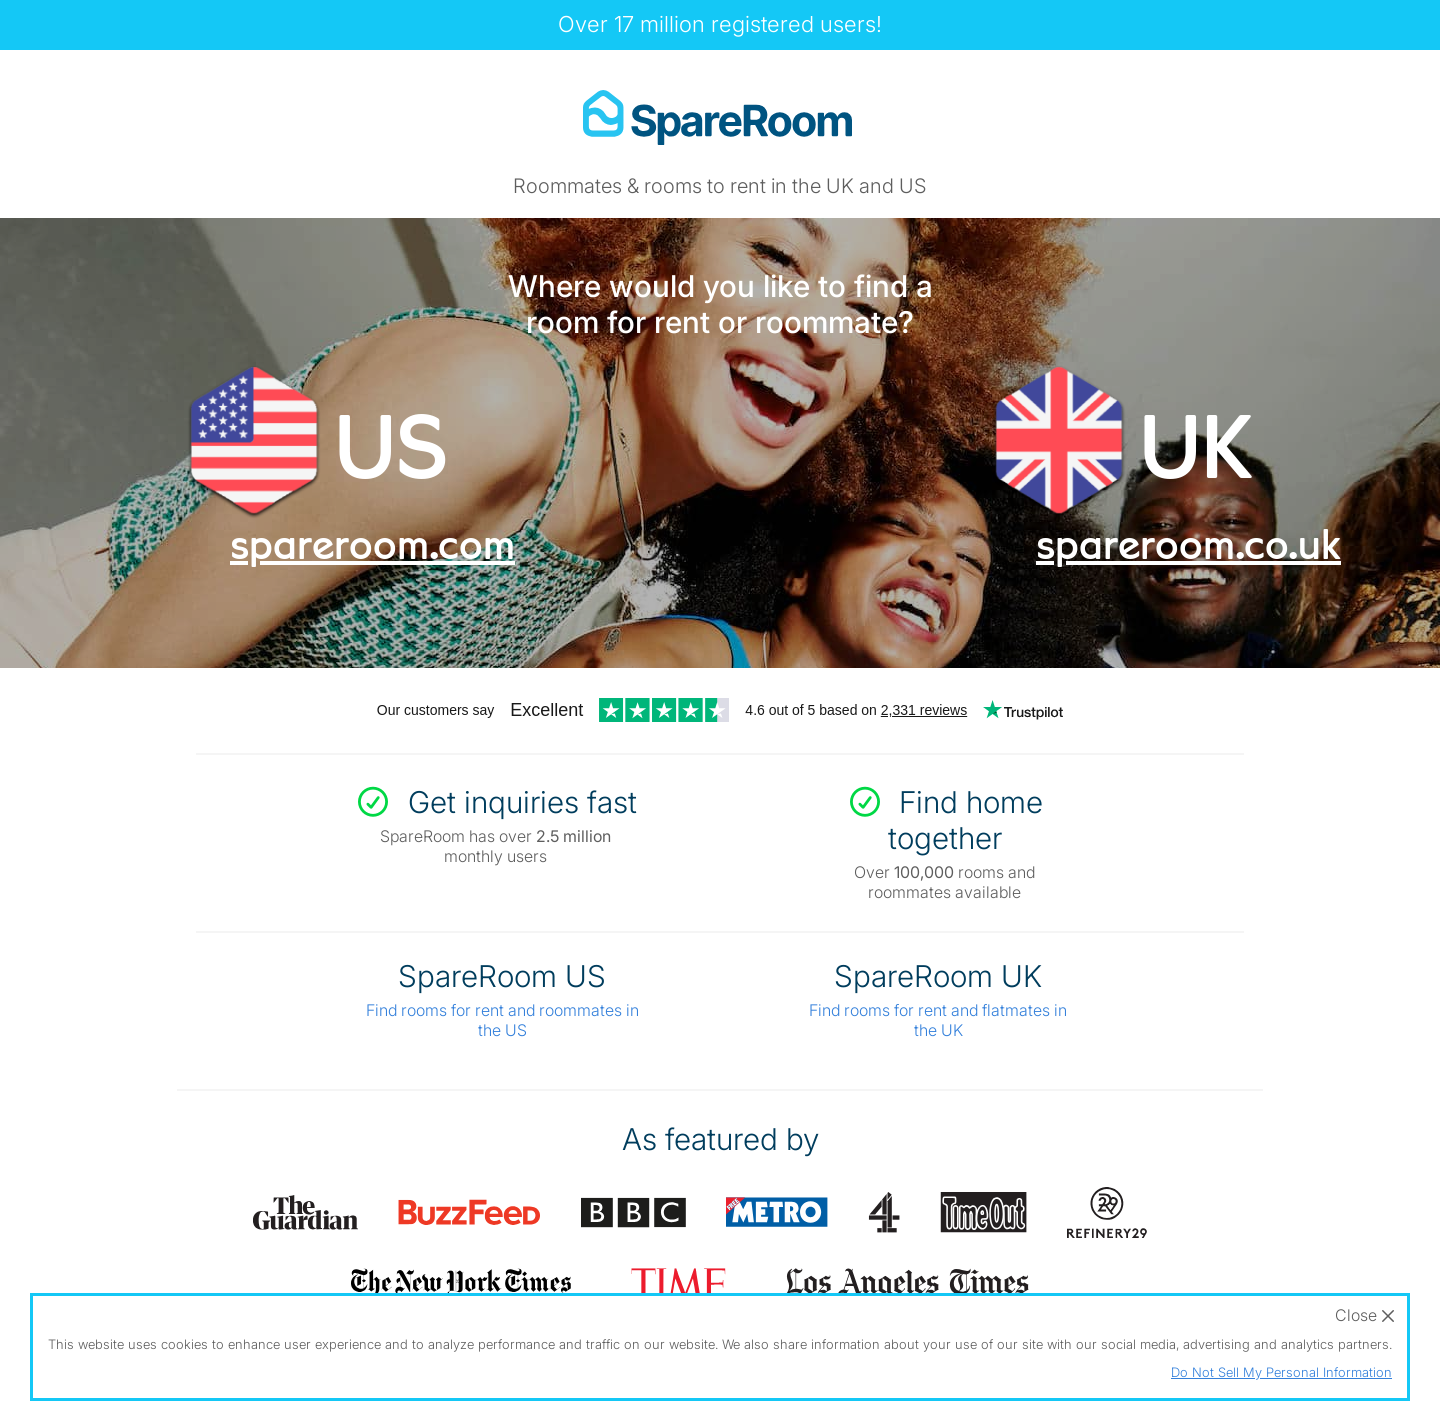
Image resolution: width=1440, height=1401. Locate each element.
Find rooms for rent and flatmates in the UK (938, 1020)
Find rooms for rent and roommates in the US (502, 1020)
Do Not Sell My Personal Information (1281, 1372)
